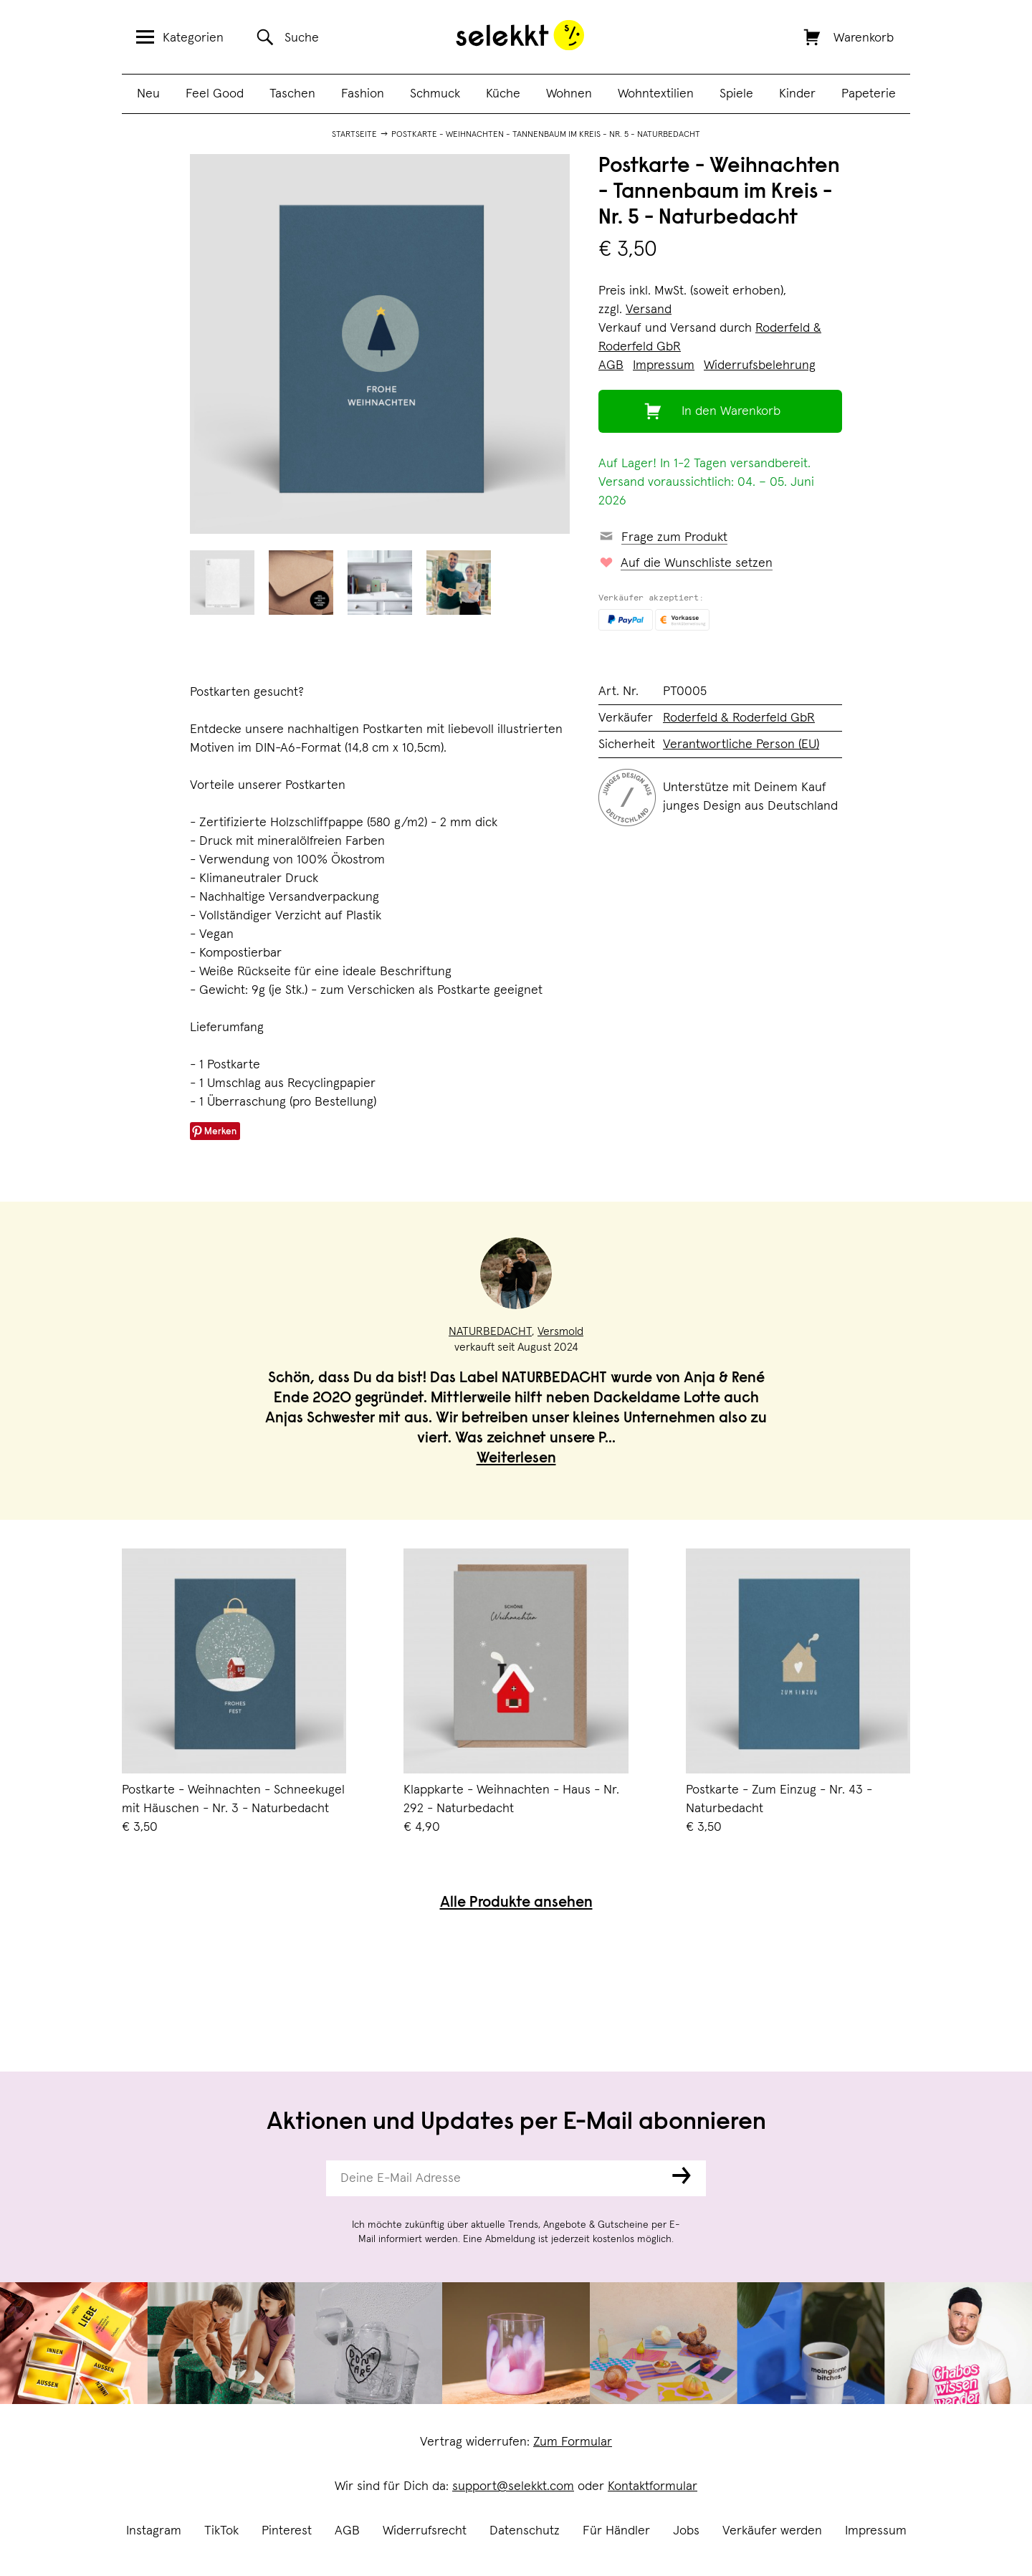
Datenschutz (524, 2530)
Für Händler (616, 2530)
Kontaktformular (652, 2486)
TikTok (221, 2530)
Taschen (292, 93)
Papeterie (868, 93)
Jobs (686, 2530)
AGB (347, 2530)
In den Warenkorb (731, 411)
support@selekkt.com (513, 2486)
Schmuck (435, 93)
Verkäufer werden (772, 2530)
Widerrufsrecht (425, 2530)
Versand (649, 309)
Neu (148, 93)
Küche (503, 93)
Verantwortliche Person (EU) (741, 744)
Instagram (153, 2530)
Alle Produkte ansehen (516, 1903)
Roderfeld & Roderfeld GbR (739, 718)
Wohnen (569, 93)
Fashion (362, 93)
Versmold (560, 1331)
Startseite (354, 134)
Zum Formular (572, 2442)
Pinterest (287, 2530)
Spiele (736, 93)
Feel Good (215, 93)
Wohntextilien (656, 93)
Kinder (797, 93)
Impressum (876, 2530)
